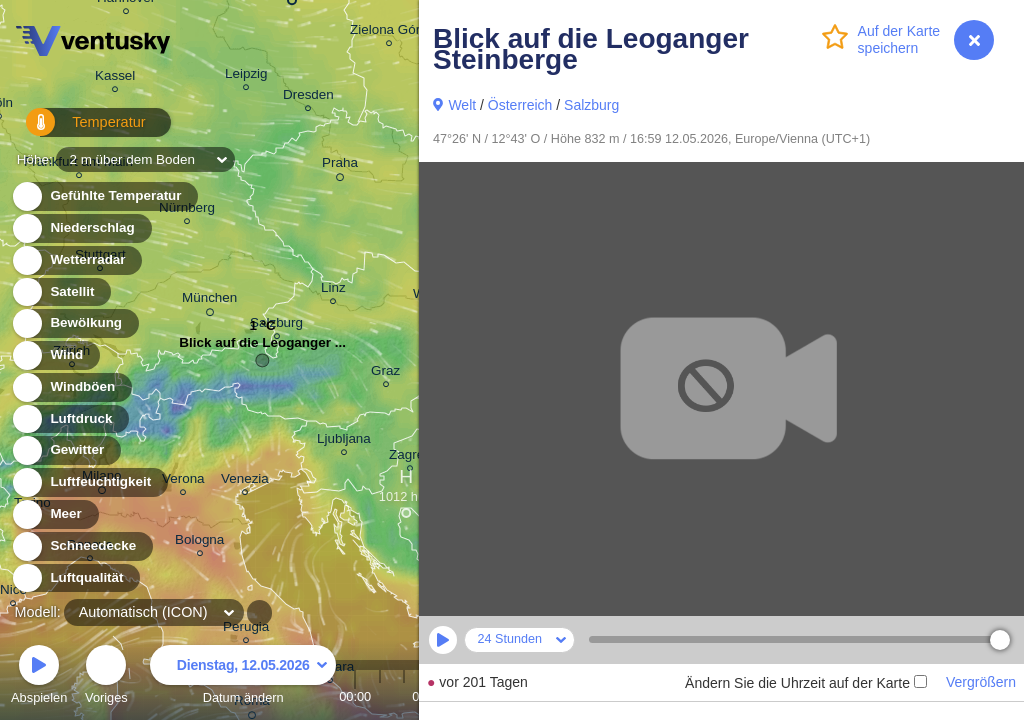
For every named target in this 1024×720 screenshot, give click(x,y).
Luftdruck (69, 419)
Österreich (520, 105)
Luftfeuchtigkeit (89, 482)
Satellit (61, 292)
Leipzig (246, 76)
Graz (385, 373)
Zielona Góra (389, 32)
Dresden (308, 97)
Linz (333, 290)
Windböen (71, 387)
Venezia (245, 481)
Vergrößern (981, 682)
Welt (462, 105)
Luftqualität (75, 578)
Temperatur (75, 129)
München (209, 301)
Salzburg (591, 105)
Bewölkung (74, 323)
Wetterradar (76, 260)
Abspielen (39, 677)
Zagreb (410, 457)
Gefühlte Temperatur (104, 196)
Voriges (106, 677)
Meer (54, 514)
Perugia (246, 629)
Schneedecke (81, 546)
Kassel (115, 78)
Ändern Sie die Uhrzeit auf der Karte (806, 683)
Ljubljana (344, 441)
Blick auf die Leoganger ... (262, 347)
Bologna (199, 542)
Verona (183, 481)
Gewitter (65, 450)
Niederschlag (81, 228)
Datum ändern (243, 677)
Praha (340, 166)
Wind (55, 355)
